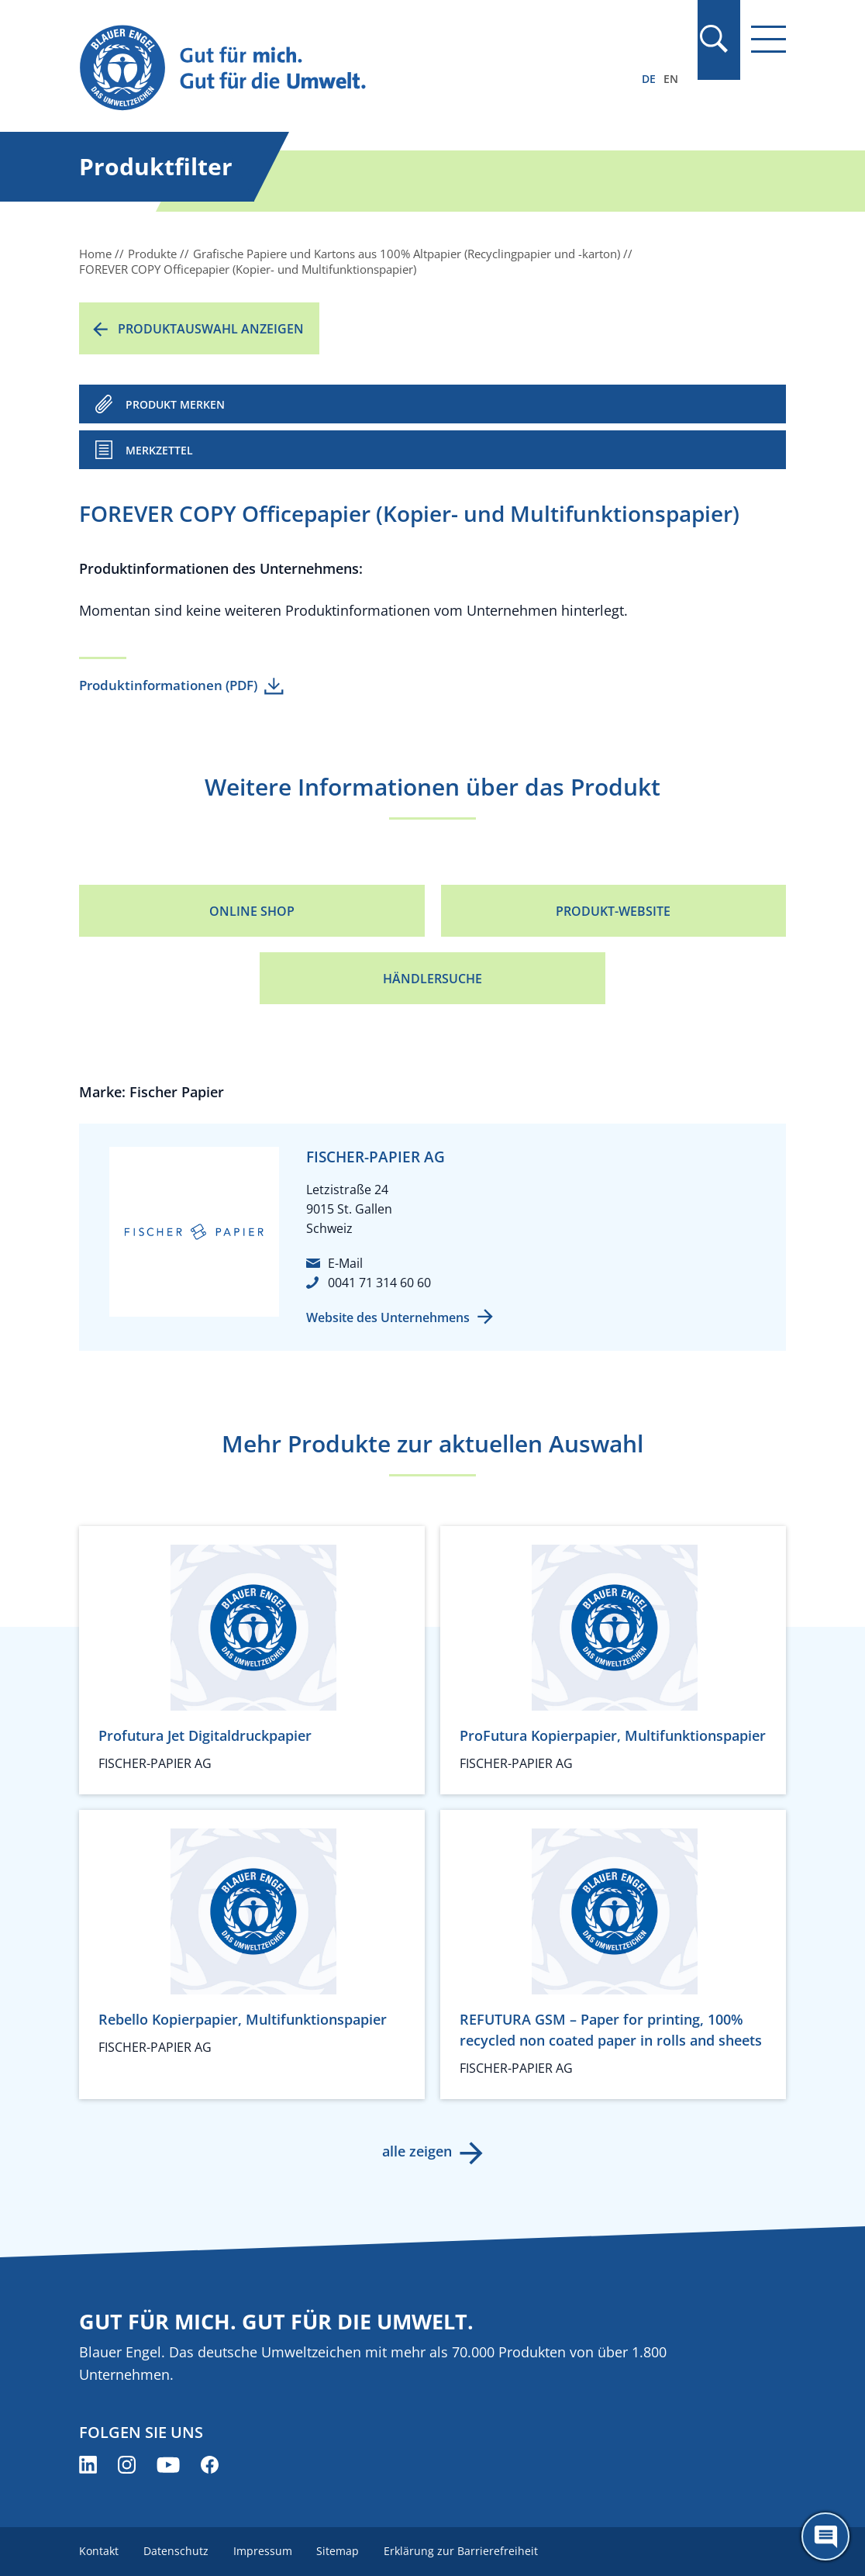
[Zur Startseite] (326, 68)
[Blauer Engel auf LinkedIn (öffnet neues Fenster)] (88, 2465)
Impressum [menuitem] (262, 2550)
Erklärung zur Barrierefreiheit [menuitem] (461, 2550)
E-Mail (345, 1263)
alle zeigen (417, 2151)
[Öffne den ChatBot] (825, 2536)
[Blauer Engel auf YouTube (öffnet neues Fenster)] (168, 2465)
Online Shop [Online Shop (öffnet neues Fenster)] (252, 911)
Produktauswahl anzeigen (211, 328)
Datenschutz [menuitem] (175, 2550)
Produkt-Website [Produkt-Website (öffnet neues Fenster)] (613, 911)
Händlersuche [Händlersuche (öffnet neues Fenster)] (432, 978)
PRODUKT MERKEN (175, 404)
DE (649, 78)
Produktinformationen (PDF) (168, 685)
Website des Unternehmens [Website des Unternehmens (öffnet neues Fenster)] (388, 1317)
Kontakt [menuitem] (99, 2550)
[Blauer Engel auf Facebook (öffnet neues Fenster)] (210, 2465)
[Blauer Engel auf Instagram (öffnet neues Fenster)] (127, 2465)
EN (670, 78)
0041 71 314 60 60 (379, 1282)
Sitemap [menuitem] (338, 2550)
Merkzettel (159, 450)
